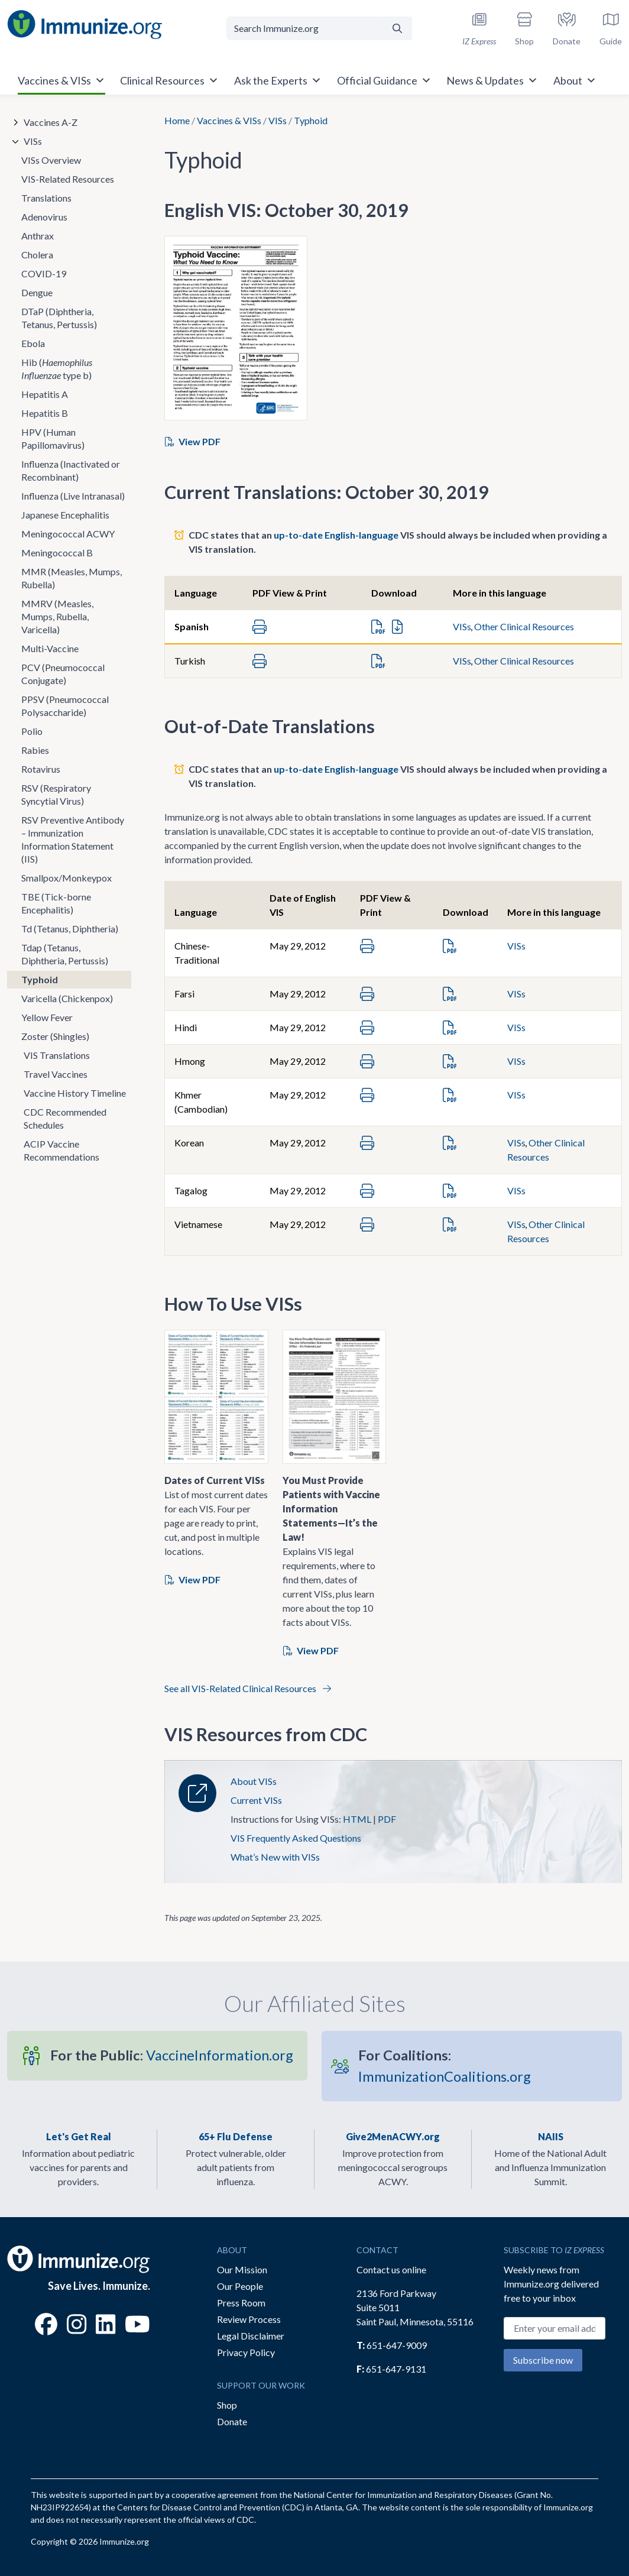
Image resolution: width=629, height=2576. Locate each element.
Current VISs (256, 1800)
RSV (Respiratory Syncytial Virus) (56, 794)
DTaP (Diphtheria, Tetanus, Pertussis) (59, 318)
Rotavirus (40, 769)
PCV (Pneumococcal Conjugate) (63, 674)
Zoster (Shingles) (55, 1036)
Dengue (37, 292)
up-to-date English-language (336, 534)
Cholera (37, 254)
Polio (32, 731)
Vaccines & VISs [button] (61, 80)
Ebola (33, 343)
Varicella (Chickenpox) (67, 998)
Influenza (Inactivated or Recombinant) (70, 470)
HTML (357, 1819)
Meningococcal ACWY (68, 533)
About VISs (254, 1781)
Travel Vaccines (55, 1074)
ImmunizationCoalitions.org (444, 2065)
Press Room (241, 2302)
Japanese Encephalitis (65, 514)
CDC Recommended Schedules (65, 1118)
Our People (240, 2286)
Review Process (249, 2319)
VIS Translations (57, 1055)
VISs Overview (51, 160)
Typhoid (39, 979)
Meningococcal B (57, 552)
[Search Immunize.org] (305, 28)
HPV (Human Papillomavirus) (53, 438)
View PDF (193, 441)
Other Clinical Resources (524, 626)
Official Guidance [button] (384, 80)
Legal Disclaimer (250, 2335)
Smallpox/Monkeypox (66, 877)
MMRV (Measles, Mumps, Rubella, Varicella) (57, 616)
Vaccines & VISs (229, 120)
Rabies (35, 750)
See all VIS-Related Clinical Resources (247, 1688)
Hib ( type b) (56, 369)
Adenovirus (44, 216)
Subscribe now (543, 2360)
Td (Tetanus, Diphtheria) (69, 928)
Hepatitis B (44, 413)
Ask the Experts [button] (278, 80)
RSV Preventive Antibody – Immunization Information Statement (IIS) (72, 839)
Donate (232, 2421)
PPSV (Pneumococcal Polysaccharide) (65, 706)
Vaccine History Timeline (75, 1093)
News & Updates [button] (492, 80)
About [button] (574, 80)
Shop (227, 2404)
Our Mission (242, 2269)
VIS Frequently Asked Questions (296, 1837)
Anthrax (37, 235)
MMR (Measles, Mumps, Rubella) (71, 578)
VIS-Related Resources (67, 178)
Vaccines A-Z (50, 122)
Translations (46, 197)
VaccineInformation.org (171, 2055)
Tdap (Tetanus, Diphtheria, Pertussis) (64, 954)
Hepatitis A (44, 394)
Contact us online (391, 2269)
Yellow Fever (47, 1017)
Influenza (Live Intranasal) (73, 495)
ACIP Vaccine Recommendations (61, 1150)
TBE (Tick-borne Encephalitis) (56, 903)
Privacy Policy (246, 2352)
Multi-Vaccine (50, 648)
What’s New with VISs (275, 1856)
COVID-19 (43, 273)
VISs (277, 120)
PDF (387, 1819)
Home (177, 120)
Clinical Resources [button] (169, 80)
